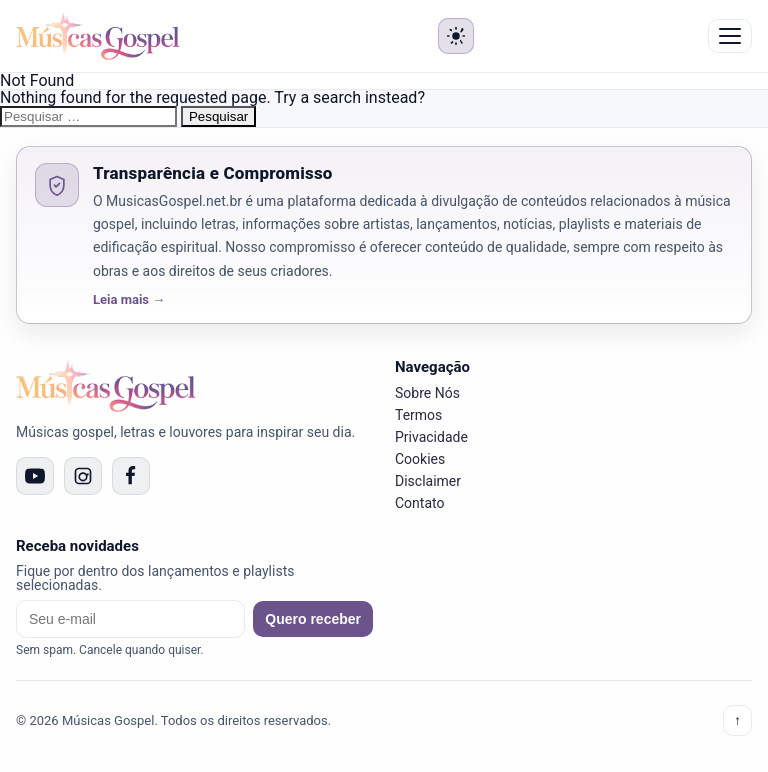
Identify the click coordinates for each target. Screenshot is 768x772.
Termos (418, 415)
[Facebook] (131, 476)
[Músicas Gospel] (98, 36)
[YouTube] (35, 476)
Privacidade (431, 437)
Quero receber (313, 619)
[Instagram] (83, 476)
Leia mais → (129, 299)
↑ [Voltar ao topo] (737, 720)
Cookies (420, 459)
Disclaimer (428, 481)
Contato (419, 503)
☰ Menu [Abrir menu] (730, 36)
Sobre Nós (427, 393)
